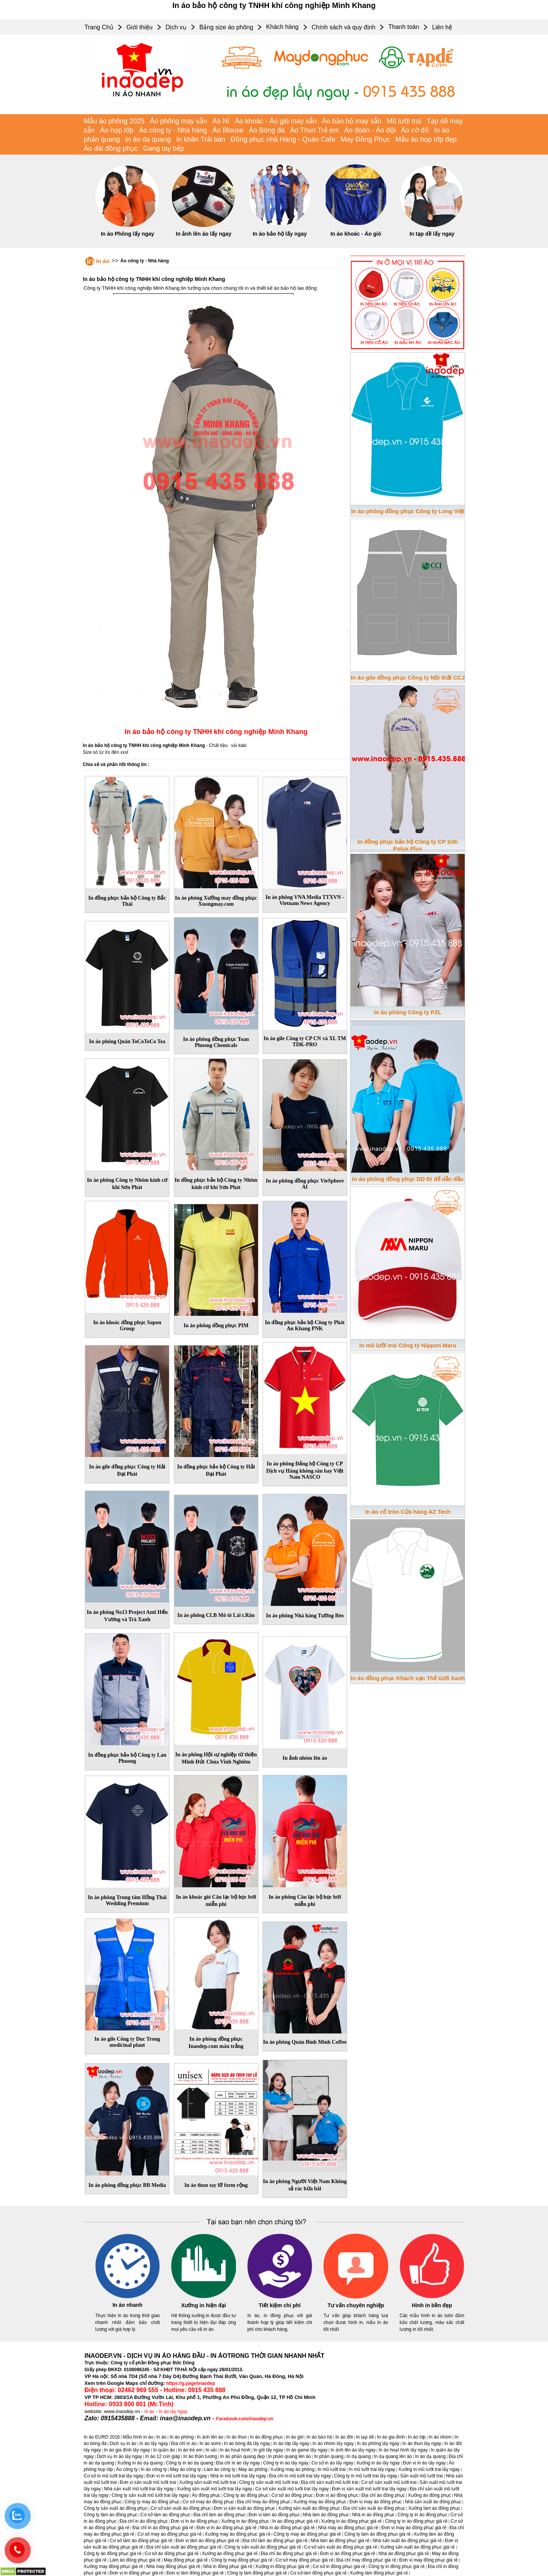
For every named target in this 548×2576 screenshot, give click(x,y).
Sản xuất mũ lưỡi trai (421, 2476)
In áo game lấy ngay (306, 2450)
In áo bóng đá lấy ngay (247, 2443)
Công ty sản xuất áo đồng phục (115, 2508)
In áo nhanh (128, 2305)
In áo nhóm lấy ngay (333, 2443)
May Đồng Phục (365, 139)
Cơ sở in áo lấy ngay (333, 2463)
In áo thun (236, 2437)
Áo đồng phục (206, 2495)
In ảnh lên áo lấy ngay (203, 234)
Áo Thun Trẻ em (314, 130)
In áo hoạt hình (235, 2450)
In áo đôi (344, 2437)
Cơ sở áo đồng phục (292, 2495)
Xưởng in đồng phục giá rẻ (282, 2566)
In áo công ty (154, 2469)
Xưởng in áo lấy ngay (378, 2463)
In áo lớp (416, 2437)
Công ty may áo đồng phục (152, 2501)
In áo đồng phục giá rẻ (295, 2521)
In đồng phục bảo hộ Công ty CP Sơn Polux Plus (408, 845)
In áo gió (295, 2437)
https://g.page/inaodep (190, 2383)
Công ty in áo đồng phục (423, 2514)
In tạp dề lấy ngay (431, 234)
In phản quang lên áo (289, 2456)
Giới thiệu (139, 27)
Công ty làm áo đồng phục (110, 2514)
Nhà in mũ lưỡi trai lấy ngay (238, 2476)
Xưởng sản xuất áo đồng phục (309, 2508)
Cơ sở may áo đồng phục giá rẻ (169, 2534)
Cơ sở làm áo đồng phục (165, 2514)
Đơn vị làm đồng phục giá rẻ (195, 2573)
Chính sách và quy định (344, 27)
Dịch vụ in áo (123, 2443)
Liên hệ (442, 27)
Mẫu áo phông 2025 (114, 121)
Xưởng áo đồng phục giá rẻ (230, 2553)
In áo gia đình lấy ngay (127, 2450)
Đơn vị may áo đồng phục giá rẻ (413, 2527)
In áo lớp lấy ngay (291, 2443)
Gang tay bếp (163, 148)
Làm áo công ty (219, 2469)
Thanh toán (403, 27)
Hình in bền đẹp (432, 2305)
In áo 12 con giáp (162, 2456)
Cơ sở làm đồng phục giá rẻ (318, 2573)
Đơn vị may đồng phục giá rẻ (428, 2560)
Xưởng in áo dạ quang (139, 2463)
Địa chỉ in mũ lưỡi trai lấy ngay (300, 2476)
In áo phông (182, 2437)
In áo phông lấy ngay (378, 2443)
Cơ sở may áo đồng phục (208, 2501)
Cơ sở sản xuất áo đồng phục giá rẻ (340, 2547)
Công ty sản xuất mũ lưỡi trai (268, 2482)
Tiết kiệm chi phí (280, 2305)
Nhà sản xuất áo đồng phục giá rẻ (407, 2540)
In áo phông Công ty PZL (407, 1012)
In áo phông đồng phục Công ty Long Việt (407, 511)
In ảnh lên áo (210, 2437)
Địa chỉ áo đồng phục (383, 2495)
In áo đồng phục (266, 2437)
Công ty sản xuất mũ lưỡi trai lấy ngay (150, 2495)
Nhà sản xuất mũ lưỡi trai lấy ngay (139, 2488)
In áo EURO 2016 (102, 2437)
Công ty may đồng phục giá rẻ (241, 2560)
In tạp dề (365, 2437)
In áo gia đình (391, 2437)
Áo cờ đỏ (415, 130)
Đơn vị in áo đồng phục (194, 2521)
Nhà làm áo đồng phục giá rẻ (340, 2540)
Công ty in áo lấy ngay (285, 2463)
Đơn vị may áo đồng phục (375, 2501)
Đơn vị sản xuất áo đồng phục (244, 2508)
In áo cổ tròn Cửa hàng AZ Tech (408, 1511)
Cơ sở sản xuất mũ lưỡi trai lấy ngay (292, 2488)
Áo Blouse (228, 130)
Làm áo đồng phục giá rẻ (135, 2560)
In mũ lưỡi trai (332, 2469)
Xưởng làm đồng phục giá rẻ (379, 2573)
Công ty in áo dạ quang (189, 2463)
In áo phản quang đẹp (242, 2456)
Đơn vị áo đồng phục (337, 2495)
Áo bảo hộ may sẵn (351, 121)
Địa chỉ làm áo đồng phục (219, 2514)
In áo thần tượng (200, 2456)
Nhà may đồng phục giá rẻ (173, 2566)
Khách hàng (282, 27)
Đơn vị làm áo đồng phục (274, 2514)
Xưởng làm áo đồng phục (434, 2508)
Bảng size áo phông (226, 27)
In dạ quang (359, 2456)
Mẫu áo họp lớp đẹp (426, 139)
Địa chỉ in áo (184, 2443)
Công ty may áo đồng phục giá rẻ (307, 2534)
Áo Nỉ (220, 121)
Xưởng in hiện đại (203, 2305)
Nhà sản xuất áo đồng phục (433, 2501)
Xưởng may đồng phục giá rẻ (113, 2566)
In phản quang (328, 2456)
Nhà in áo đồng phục (373, 2514)
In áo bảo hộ (319, 2437)
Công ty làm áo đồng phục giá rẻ (377, 2534)
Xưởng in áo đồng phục (245, 2521)
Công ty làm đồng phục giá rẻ (257, 2573)
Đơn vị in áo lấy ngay (424, 2463)
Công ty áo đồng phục (245, 2495)
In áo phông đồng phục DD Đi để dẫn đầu (408, 1179)
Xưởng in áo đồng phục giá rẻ (351, 2521)
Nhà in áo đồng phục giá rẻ (287, 2527)
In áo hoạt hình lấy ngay (403, 2450)
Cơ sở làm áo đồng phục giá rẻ (141, 2540)
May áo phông (252, 2469)
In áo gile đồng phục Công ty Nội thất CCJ (408, 677)
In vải (211, 2450)
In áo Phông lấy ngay (127, 234)
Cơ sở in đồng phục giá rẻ (339, 2566)
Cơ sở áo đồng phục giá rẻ (172, 2553)
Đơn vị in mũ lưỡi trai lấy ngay (177, 2476)
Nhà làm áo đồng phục (326, 2514)
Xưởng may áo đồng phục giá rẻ (238, 2534)
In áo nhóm (440, 2437)
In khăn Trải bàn (200, 139)
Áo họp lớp (117, 130)
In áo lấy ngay (173, 2411)
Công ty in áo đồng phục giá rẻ (416, 2521)
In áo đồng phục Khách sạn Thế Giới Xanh (408, 1678)
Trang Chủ (98, 27)
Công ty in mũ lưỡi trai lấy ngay (365, 2476)
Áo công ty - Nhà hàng (173, 130)
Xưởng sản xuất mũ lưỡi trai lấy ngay (214, 2488)
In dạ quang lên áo (393, 2456)
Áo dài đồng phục (111, 148)
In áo (103, 261)
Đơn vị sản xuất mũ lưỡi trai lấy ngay (369, 2488)
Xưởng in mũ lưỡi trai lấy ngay (429, 2469)
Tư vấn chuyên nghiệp (356, 2305)
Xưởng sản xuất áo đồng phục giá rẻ (417, 2547)
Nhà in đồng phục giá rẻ (227, 2566)
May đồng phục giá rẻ (186, 2560)
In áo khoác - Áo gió (355, 234)
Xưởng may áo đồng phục (319, 2501)
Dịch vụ (176, 27)
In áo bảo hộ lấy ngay (280, 234)
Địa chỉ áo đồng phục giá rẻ (289, 2553)
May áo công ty (185, 2469)
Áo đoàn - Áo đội (370, 130)
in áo (150, 2411)
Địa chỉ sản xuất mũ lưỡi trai (329, 2482)
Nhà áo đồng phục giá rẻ (404, 2553)
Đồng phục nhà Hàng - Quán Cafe (283, 139)
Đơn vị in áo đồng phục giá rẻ (226, 2527)
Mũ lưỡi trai (404, 121)
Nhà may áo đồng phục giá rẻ (348, 2527)
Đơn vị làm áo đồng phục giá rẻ (207, 2540)
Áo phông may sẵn (178, 121)
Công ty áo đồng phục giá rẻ (113, 2553)
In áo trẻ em (190, 2450)
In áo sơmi (210, 2443)
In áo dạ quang (148, 139)
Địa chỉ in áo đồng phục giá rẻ (162, 2527)
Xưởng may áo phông (293, 2469)
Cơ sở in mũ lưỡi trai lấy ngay (113, 2476)
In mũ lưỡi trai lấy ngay (372, 2469)
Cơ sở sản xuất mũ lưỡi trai (388, 2482)
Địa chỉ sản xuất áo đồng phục (374, 2508)
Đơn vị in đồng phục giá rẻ (136, 2573)
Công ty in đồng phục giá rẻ (396, 2566)
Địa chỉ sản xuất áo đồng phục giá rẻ (184, 2547)
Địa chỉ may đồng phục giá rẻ (366, 2560)
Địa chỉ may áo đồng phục (263, 2501)
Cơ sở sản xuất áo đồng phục (181, 2508)
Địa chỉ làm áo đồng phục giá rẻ (274, 2540)
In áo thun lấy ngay (422, 2443)
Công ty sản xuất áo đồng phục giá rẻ (263, 2547)
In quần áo (164, 2450)
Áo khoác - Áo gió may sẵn (276, 121)
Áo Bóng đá (267, 130)
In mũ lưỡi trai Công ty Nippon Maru (407, 1345)
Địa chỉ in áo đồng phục (143, 2521)
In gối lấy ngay (268, 2450)
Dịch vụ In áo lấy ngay (119, 2456)
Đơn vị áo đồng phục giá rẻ (347, 2553)
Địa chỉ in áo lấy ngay (238, 2463)
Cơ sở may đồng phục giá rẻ (304, 2560)
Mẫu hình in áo (138, 2437)
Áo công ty (127, 2469)
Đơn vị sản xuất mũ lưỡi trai (148, 2482)
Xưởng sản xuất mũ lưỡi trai (207, 2482)
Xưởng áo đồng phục (429, 2495)
